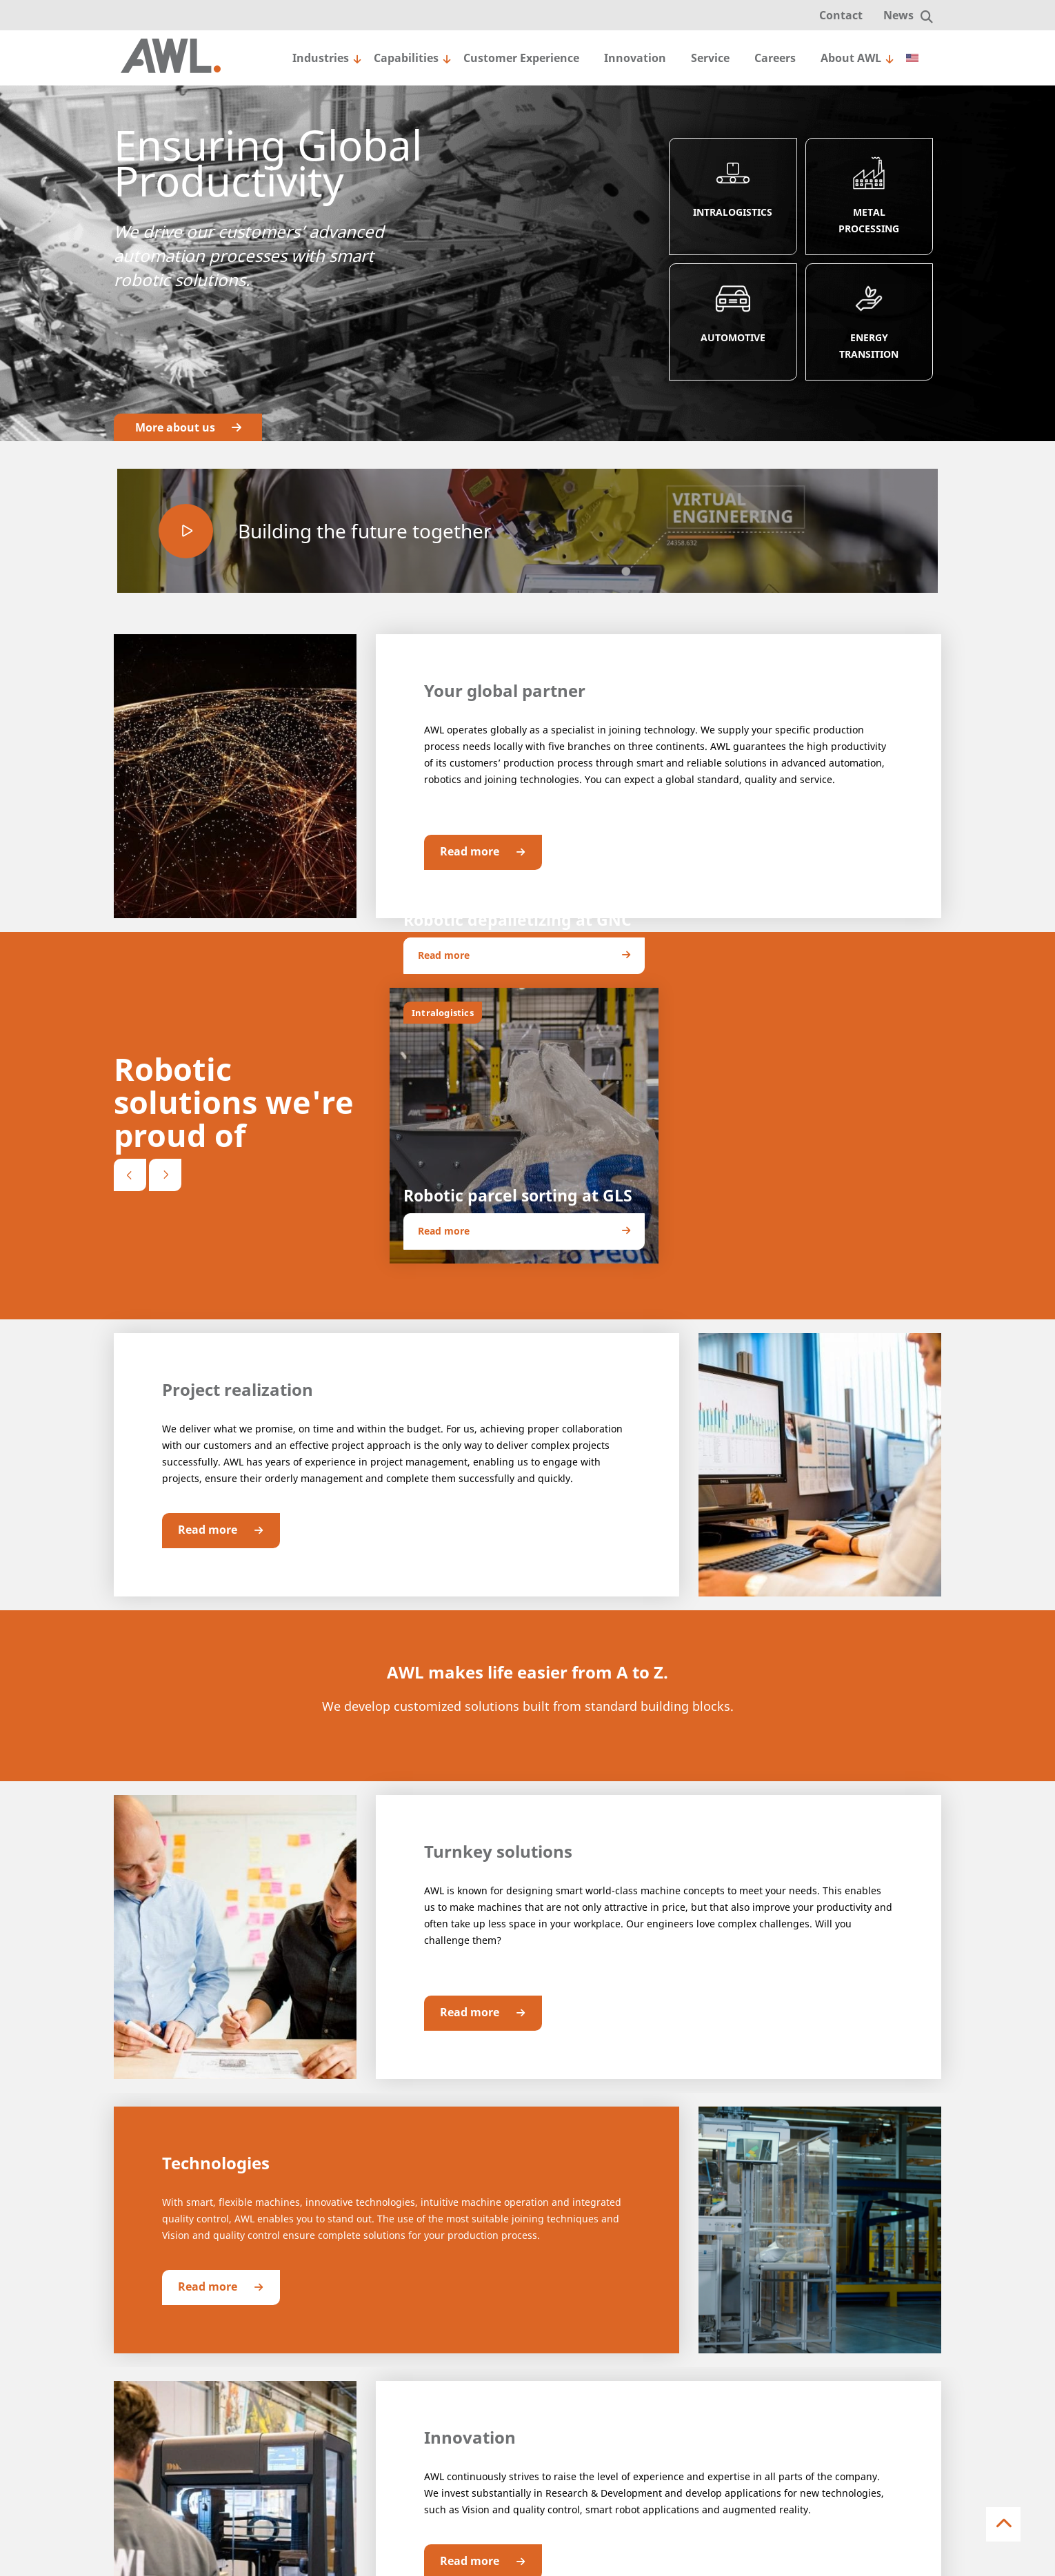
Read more (491, 852)
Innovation (635, 57)
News (898, 15)
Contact (841, 15)
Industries (320, 57)
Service (710, 57)
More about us (188, 427)
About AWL (851, 57)
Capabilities (406, 57)
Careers (775, 57)
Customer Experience (521, 57)
